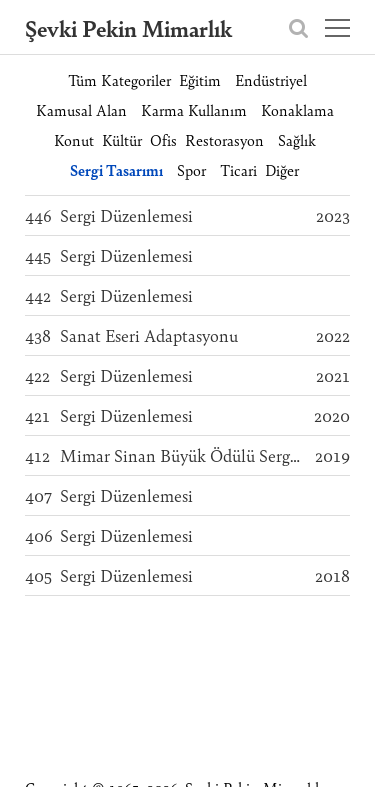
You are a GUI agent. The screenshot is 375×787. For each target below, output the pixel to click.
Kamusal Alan (81, 109)
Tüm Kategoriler (119, 79)
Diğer (282, 169)
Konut (74, 139)
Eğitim (200, 79)
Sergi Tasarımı (116, 169)
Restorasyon (224, 139)
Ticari (238, 169)
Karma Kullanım (194, 109)
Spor (191, 169)
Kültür (122, 139)
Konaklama (297, 109)
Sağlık (297, 139)
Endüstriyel (271, 79)
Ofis (163, 139)
